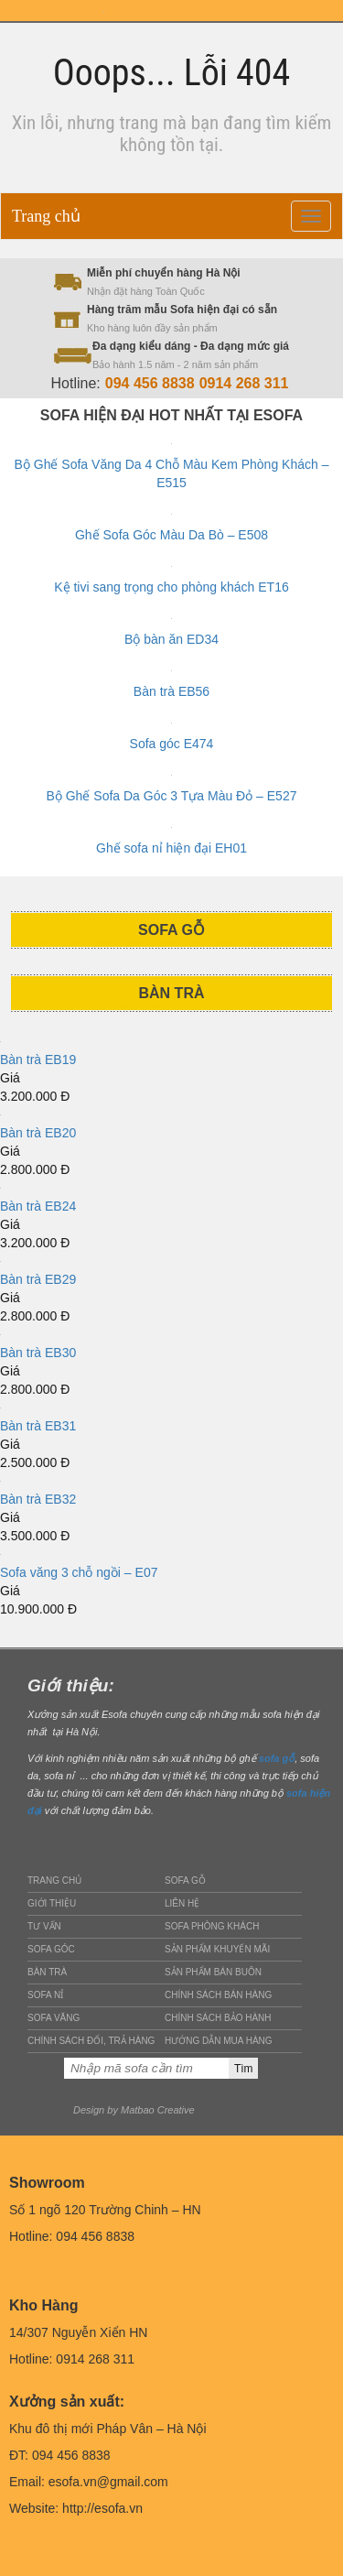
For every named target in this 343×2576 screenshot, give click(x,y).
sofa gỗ (277, 1758)
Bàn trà (47, 1972)
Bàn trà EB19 (38, 1059)
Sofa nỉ (45, 1995)
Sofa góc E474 (172, 743)
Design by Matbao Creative (134, 2109)
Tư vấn (44, 1926)
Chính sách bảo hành (218, 2018)
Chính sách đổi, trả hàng (91, 2041)
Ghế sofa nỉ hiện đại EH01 (171, 848)
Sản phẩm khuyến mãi (217, 1949)
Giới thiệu (51, 1903)
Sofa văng (53, 2018)
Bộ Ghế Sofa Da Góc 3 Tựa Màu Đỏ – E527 (172, 795)
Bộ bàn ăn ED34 (171, 639)
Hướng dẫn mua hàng (219, 2041)
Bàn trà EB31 (38, 1425)
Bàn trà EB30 (38, 1352)
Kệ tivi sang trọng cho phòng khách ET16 (171, 587)
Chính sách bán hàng (218, 1995)
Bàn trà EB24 (38, 1206)
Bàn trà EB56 (171, 691)
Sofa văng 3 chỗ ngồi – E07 (78, 1572)
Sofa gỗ (185, 1880)
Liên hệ (182, 1903)
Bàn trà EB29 (38, 1279)
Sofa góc (51, 1949)
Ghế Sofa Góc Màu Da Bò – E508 (171, 534)
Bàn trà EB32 (38, 1499)
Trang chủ (46, 216)
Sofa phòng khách (212, 1926)
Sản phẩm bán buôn (213, 1972)
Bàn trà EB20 (38, 1132)
